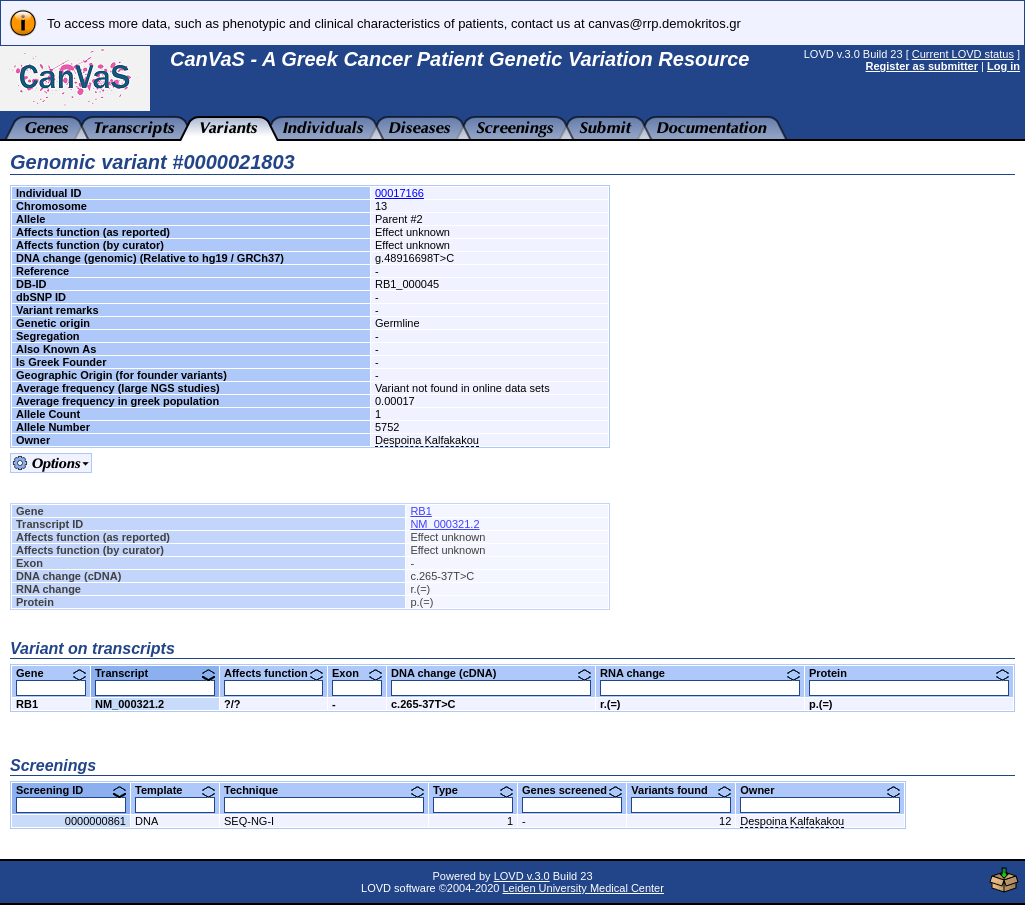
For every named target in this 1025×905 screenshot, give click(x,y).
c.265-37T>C (423, 704)
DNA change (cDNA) (491, 673)
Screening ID (71, 790)
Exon (357, 673)
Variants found (681, 790)
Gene (51, 673)
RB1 (420, 511)
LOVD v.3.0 (522, 876)
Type (473, 790)
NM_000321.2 (444, 524)
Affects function (273, 673)
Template (175, 790)
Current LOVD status (963, 54)
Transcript (155, 673)
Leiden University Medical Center (582, 888)
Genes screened (572, 790)
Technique (324, 790)
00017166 (399, 193)
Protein (909, 673)
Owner (820, 790)
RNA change (700, 673)
